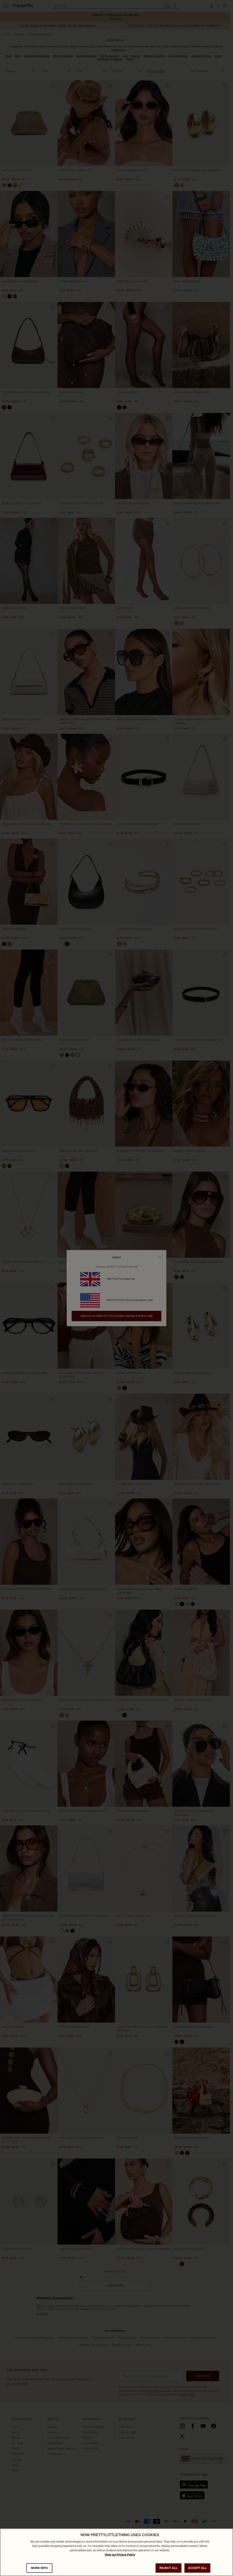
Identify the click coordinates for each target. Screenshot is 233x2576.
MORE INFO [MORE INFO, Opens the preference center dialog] (39, 2568)
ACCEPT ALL (197, 2568)
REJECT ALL (168, 2568)
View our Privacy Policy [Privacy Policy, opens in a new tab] (120, 2554)
